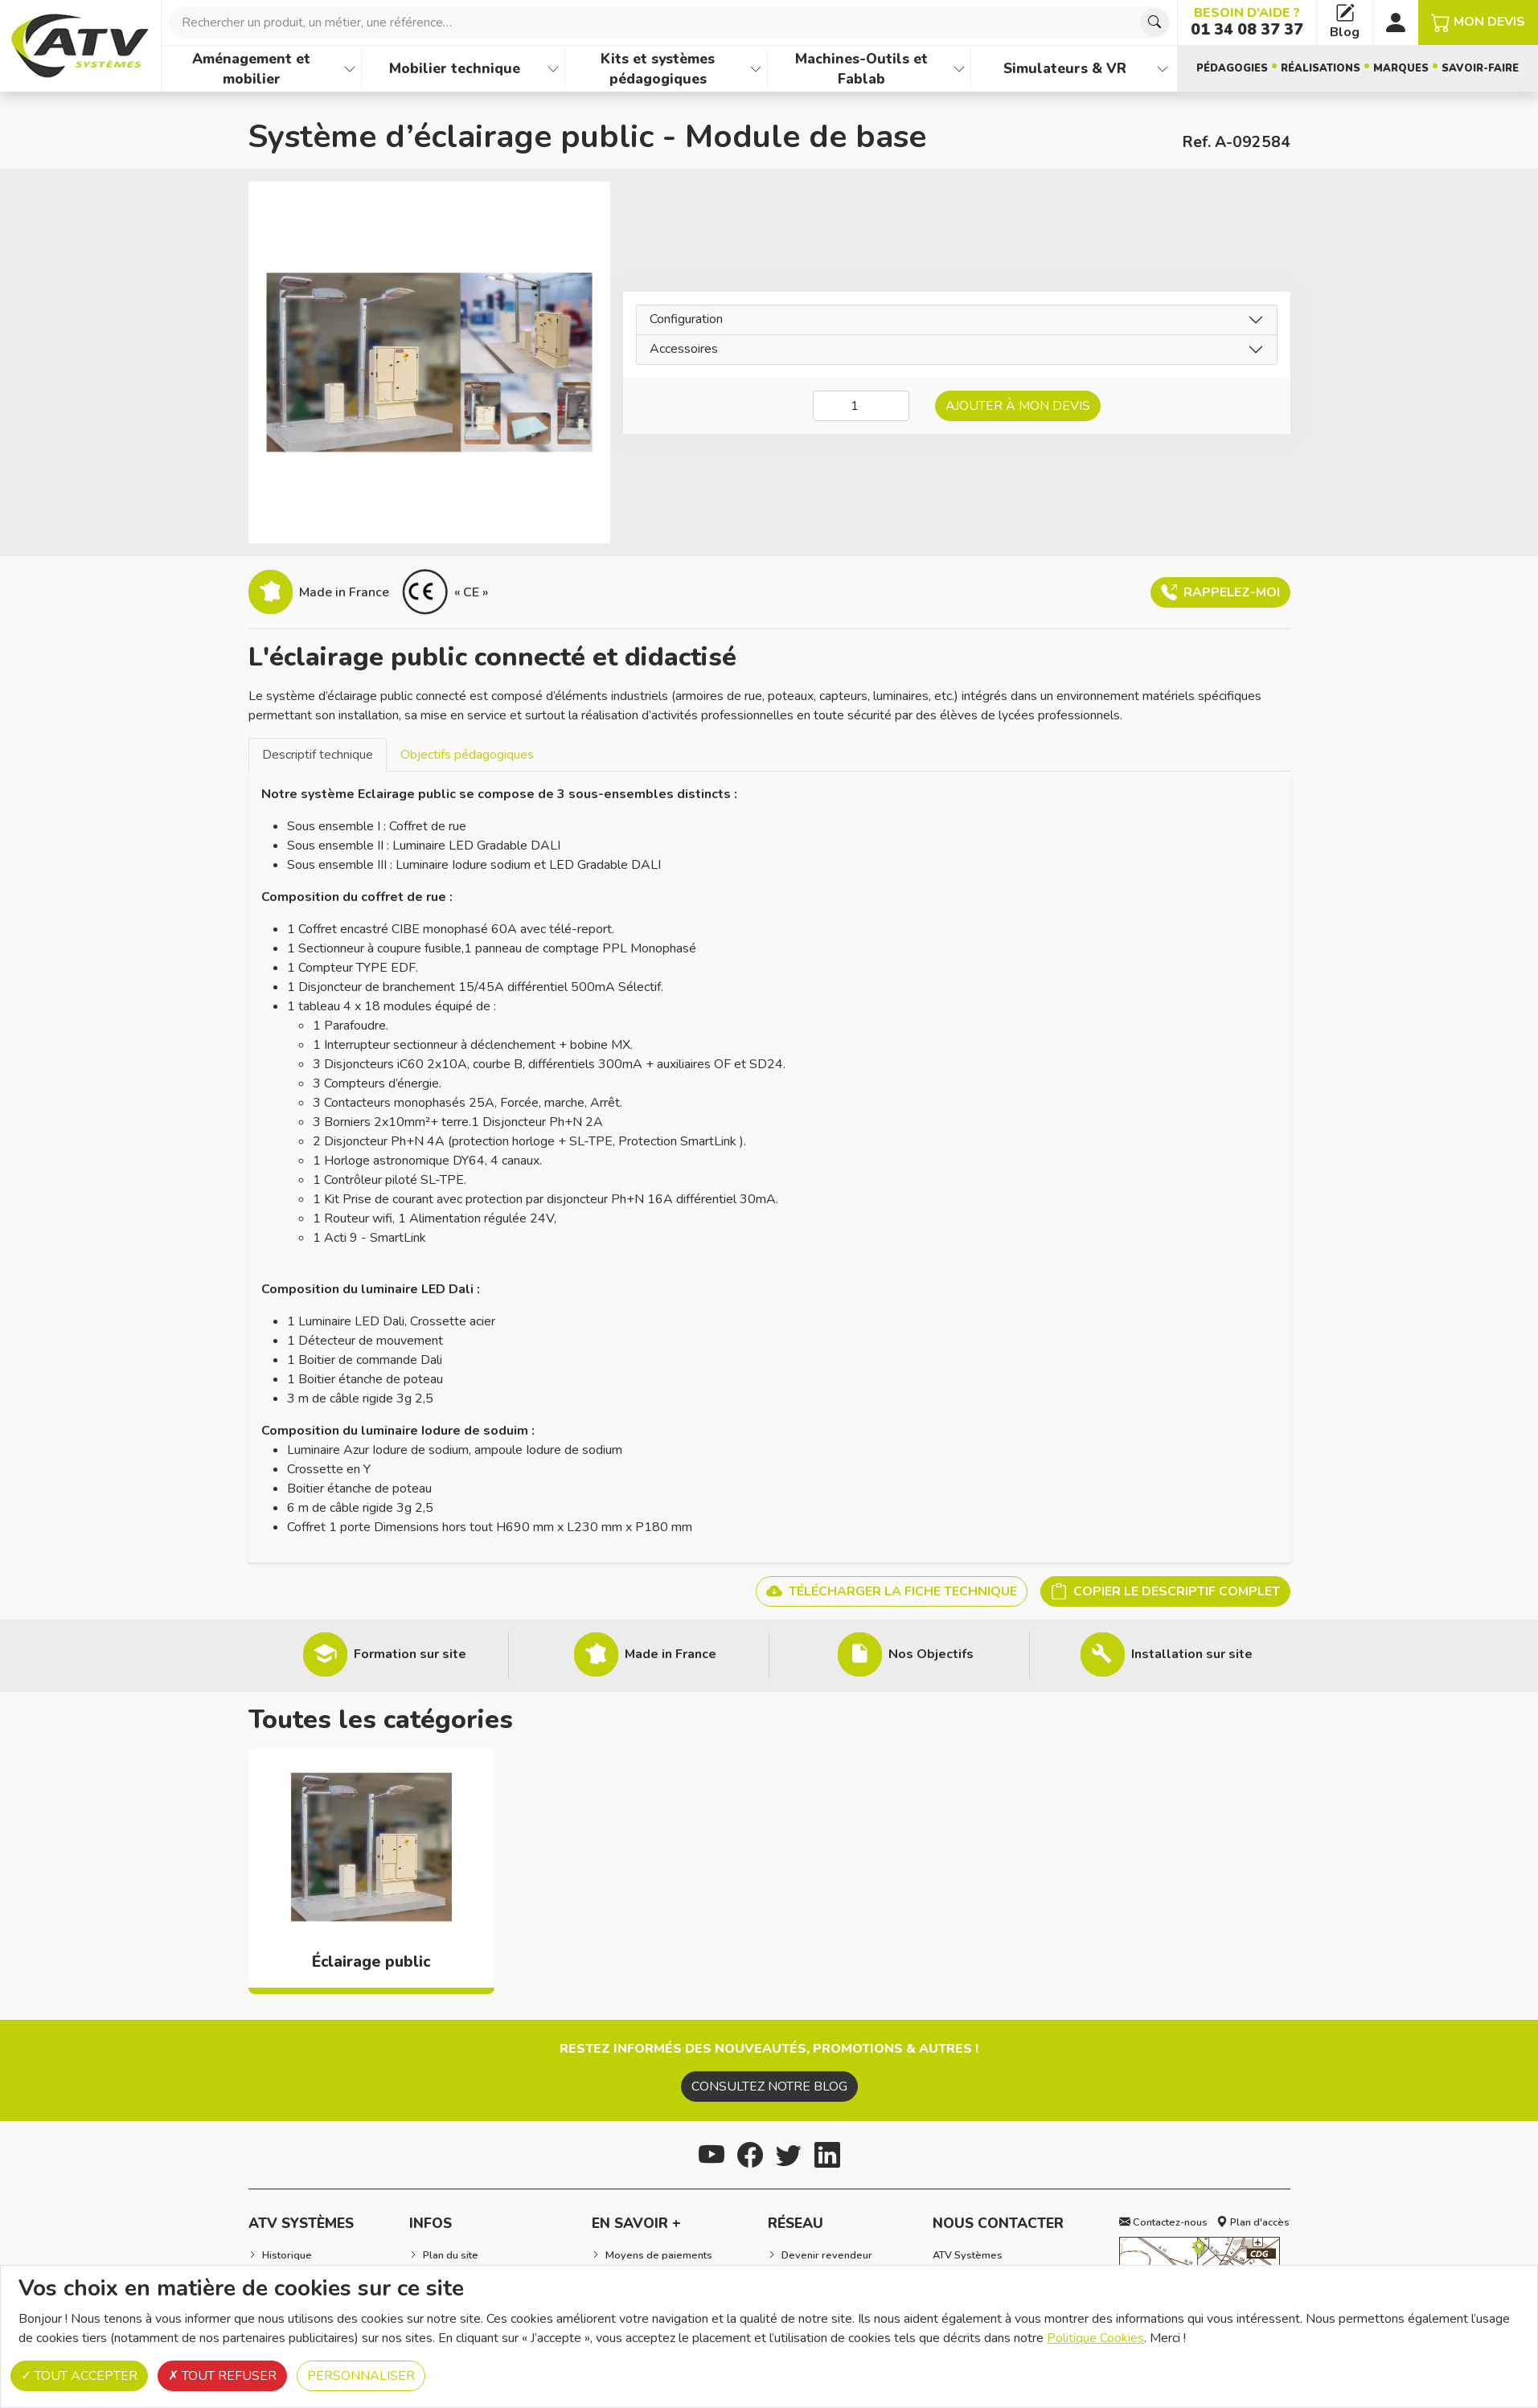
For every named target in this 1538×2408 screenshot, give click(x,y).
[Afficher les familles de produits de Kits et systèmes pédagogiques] (755, 68)
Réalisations (1320, 68)
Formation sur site (410, 1654)
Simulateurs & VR (1064, 68)
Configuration (686, 319)
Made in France (670, 1654)
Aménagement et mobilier (251, 68)
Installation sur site (1192, 1654)
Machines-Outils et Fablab (861, 68)
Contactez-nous (1163, 2222)
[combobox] (669, 22)
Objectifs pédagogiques (467, 755)
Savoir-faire (1480, 68)
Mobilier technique (454, 68)
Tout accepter (79, 2376)
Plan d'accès (1253, 2222)
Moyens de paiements (658, 2255)
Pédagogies (1232, 68)
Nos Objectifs (931, 1654)
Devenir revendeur (826, 2255)
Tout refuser (222, 2376)
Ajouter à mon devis (1017, 406)
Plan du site (450, 2255)
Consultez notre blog (769, 2086)
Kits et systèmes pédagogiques (658, 68)
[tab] (317, 754)
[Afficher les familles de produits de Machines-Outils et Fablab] (959, 68)
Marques (1401, 68)
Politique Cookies (1095, 2338)
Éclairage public (371, 1961)
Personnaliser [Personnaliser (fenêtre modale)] (361, 2376)
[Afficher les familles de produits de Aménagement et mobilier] (349, 68)
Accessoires (684, 349)
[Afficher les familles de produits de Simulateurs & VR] (1162, 68)
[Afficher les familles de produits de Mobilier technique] (553, 68)
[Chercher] (1154, 22)
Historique (287, 2255)
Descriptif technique (317, 755)
